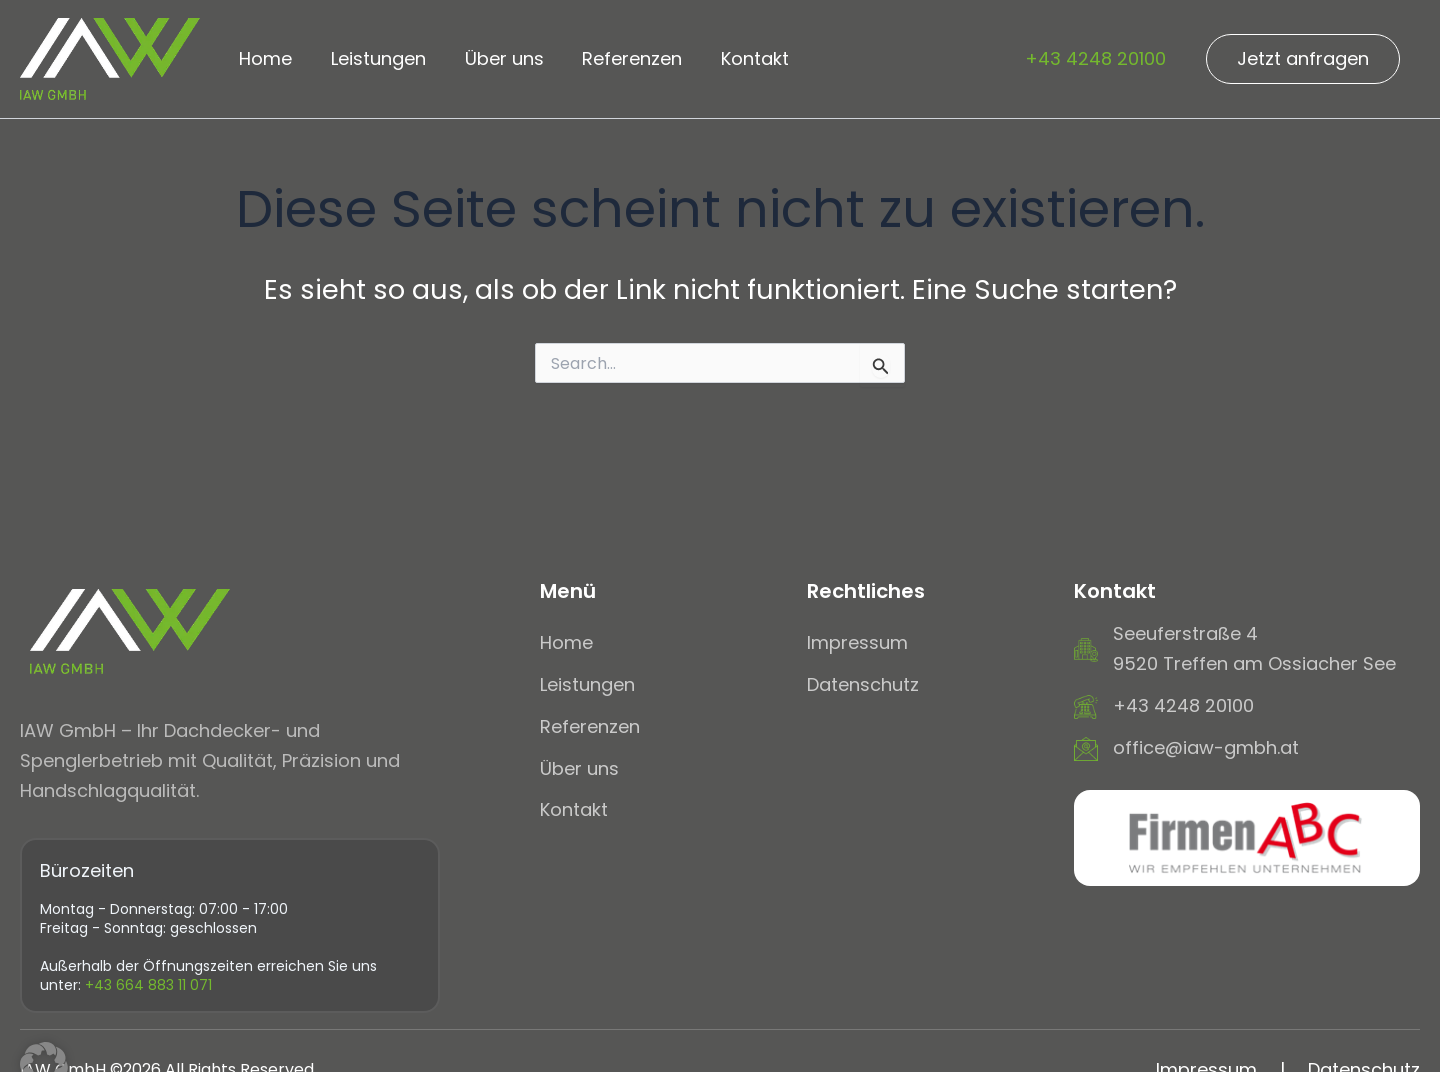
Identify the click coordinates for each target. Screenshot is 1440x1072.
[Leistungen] (587, 685)
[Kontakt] (574, 810)
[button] (1303, 59)
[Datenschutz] (863, 685)
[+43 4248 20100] (1164, 706)
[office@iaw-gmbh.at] (1186, 748)
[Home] (566, 643)
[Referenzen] (590, 727)
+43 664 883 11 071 (148, 985)
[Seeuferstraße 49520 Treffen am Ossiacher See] (1235, 648)
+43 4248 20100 (1095, 58)
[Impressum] (857, 643)
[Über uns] (579, 769)
